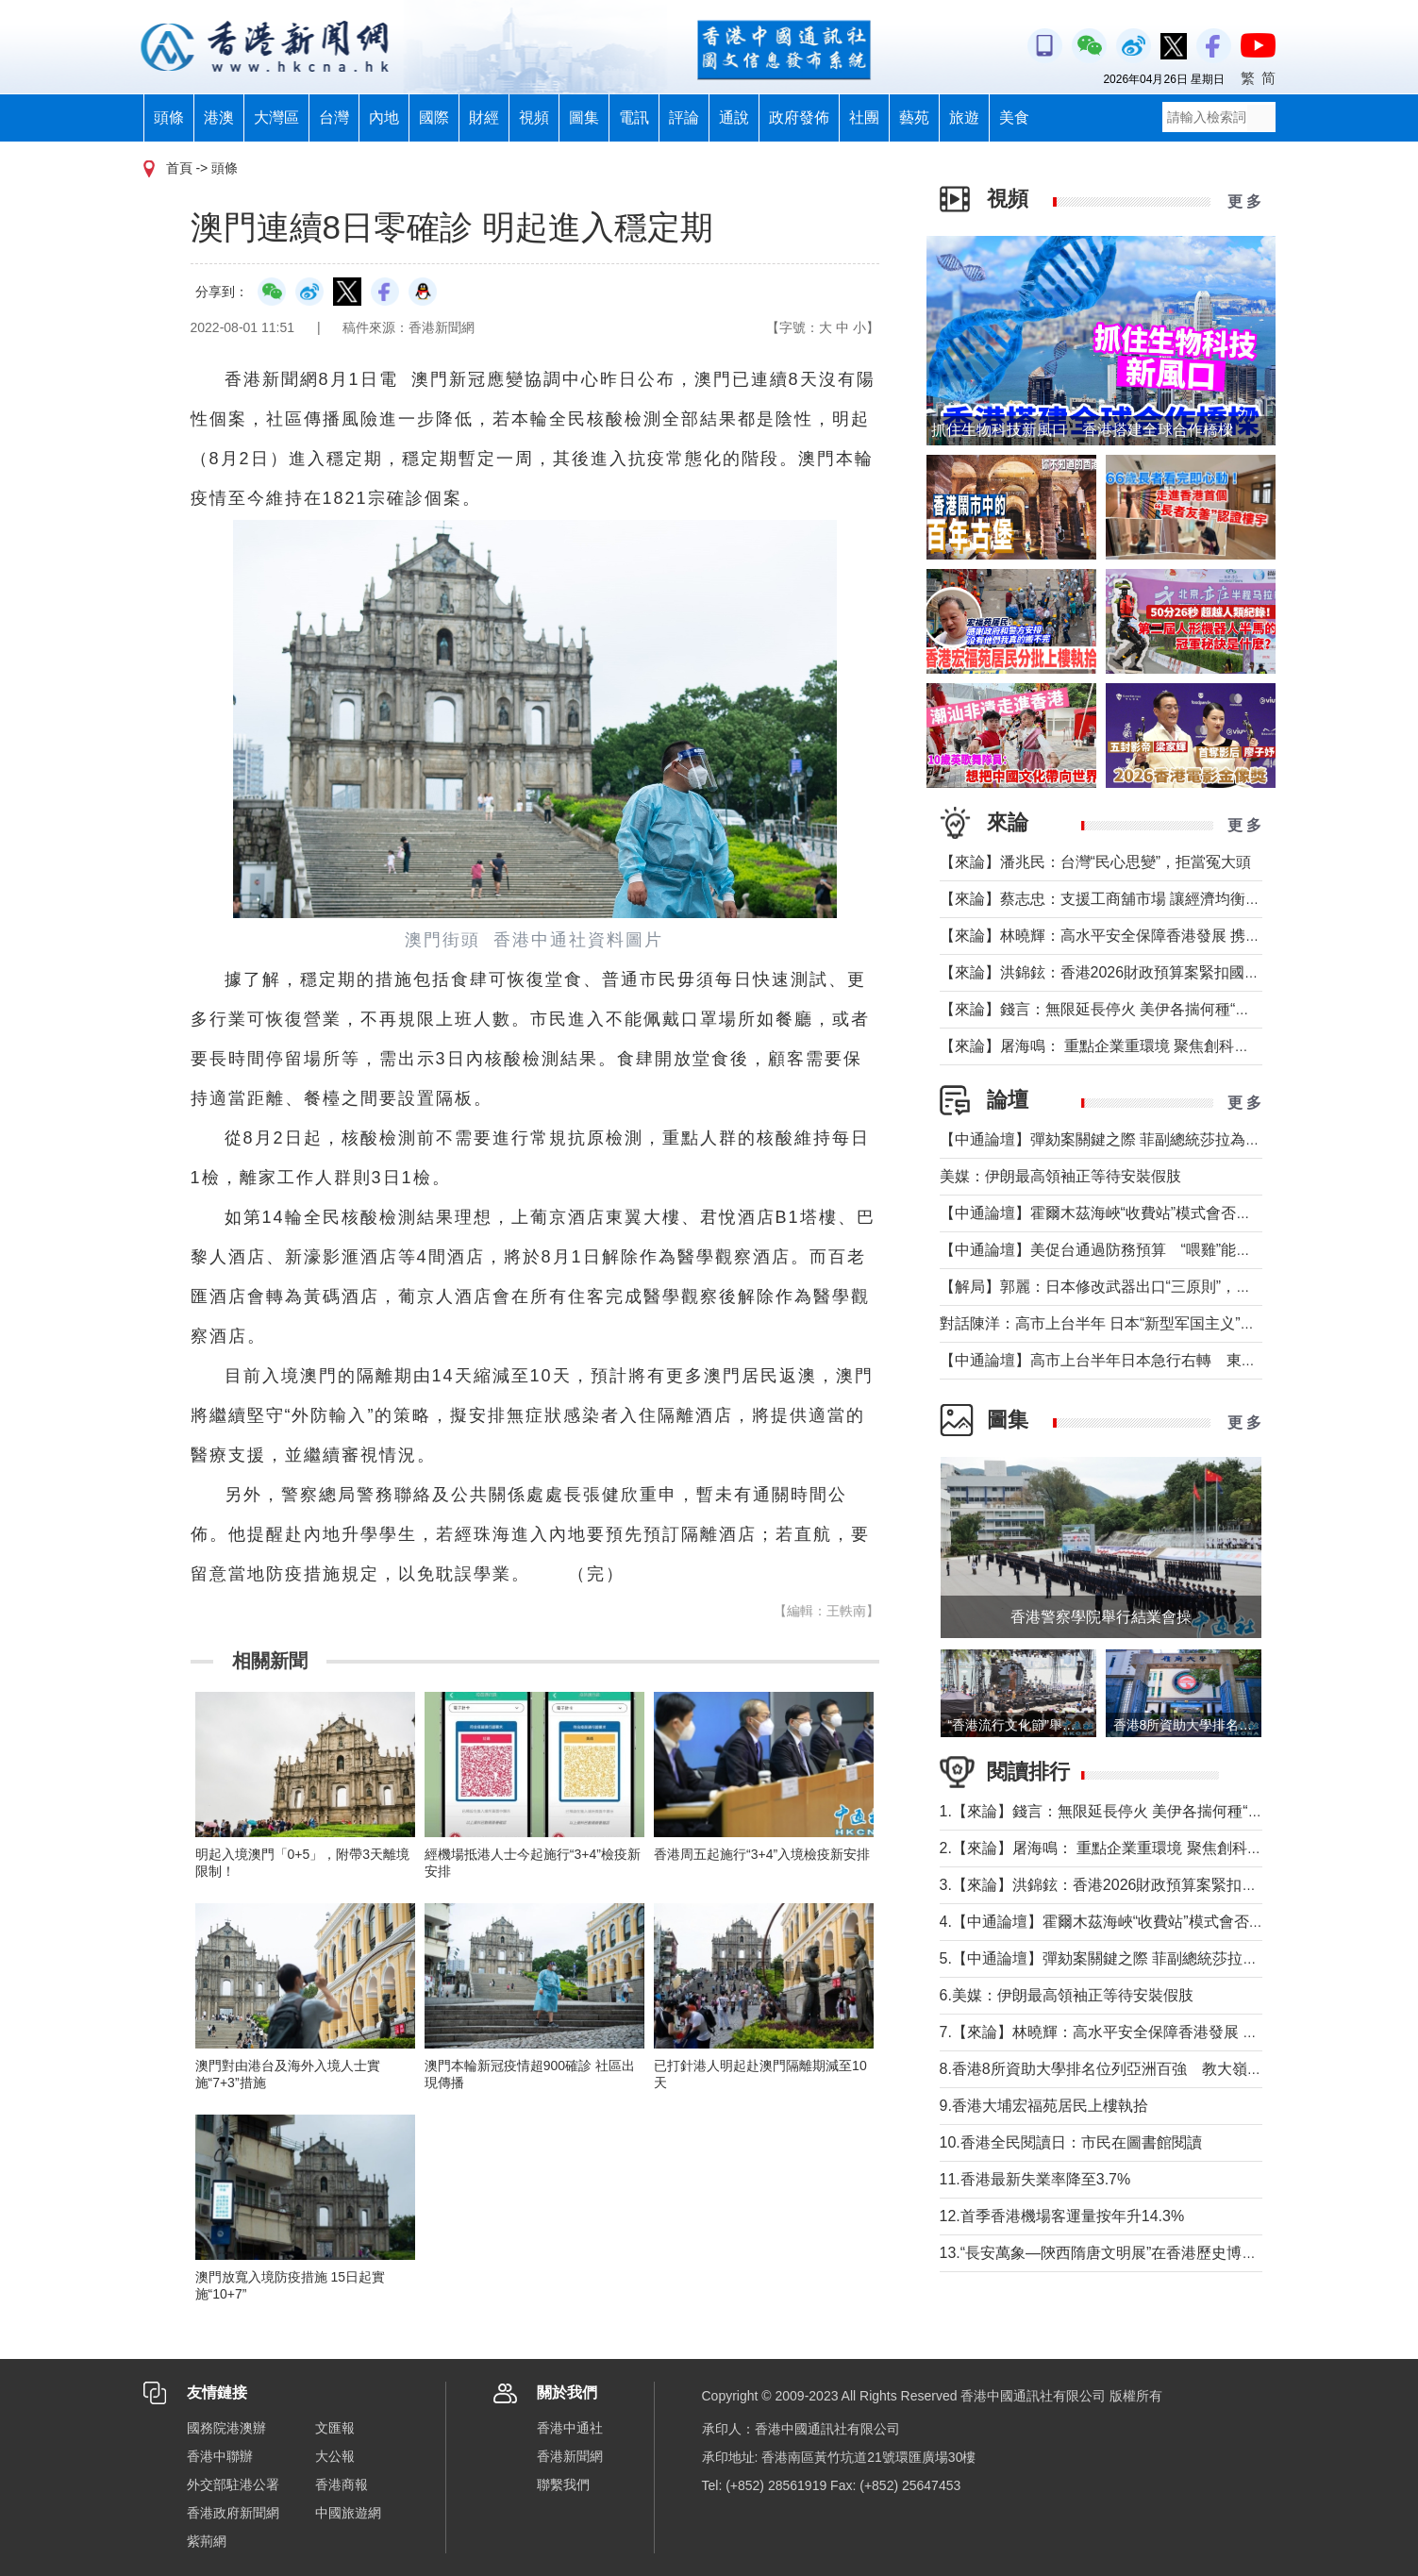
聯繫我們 (563, 2484)
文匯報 (335, 2427)
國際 (434, 117)
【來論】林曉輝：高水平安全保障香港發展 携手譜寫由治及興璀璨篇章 (1175, 936)
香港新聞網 (570, 2456)
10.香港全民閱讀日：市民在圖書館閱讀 (1071, 2142)
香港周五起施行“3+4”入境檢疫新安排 (762, 1854)
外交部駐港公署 (233, 2484)
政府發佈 (799, 117)
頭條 (169, 117)
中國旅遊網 (348, 2512)
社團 (864, 117)
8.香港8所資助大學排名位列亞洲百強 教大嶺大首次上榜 (1131, 2069)
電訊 (634, 117)
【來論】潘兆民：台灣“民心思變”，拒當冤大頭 (1096, 862)
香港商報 (341, 2484)
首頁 (179, 168)
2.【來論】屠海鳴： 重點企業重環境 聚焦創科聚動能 (1116, 1848)
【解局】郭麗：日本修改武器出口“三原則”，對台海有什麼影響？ (1156, 1287)
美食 (1014, 117)
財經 (484, 117)
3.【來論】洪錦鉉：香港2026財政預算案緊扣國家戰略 (1121, 1885)
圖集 (584, 117)
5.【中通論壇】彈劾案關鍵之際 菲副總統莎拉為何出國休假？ (1144, 1958)
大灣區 (276, 117)
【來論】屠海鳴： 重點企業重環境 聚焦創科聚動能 (1110, 1046)
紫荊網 (206, 2541)
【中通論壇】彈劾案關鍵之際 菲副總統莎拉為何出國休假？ (1138, 1139)
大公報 (335, 2456)
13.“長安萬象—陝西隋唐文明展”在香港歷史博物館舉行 (1121, 2253)
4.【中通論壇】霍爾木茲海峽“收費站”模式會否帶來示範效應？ (1147, 1922)
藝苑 (914, 117)
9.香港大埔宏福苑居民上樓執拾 (1044, 2106)
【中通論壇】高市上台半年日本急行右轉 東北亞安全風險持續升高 (1166, 1360)
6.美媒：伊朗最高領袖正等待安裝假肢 (1066, 1995)
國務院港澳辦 (226, 2427)
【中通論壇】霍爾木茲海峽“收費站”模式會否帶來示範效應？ (1141, 1213)
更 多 (1244, 201)
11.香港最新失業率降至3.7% (1035, 2179)
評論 (684, 117)
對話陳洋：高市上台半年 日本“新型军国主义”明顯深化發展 (1135, 1323)
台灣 (334, 117)
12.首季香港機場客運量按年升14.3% (1062, 2216)
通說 (734, 117)
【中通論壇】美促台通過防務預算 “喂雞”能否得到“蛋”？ (1138, 1250)
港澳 (219, 117)
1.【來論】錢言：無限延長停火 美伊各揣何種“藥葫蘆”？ (1126, 1811)
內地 (384, 117)
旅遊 (964, 117)
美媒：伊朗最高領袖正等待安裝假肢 (1060, 1176)
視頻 (534, 117)
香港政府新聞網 (233, 2512)
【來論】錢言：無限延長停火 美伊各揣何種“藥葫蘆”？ (1120, 1009)
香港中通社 (570, 2427)
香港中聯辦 (220, 2456)
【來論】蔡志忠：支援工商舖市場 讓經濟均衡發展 (1108, 899)
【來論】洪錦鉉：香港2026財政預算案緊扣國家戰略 (1115, 972)
